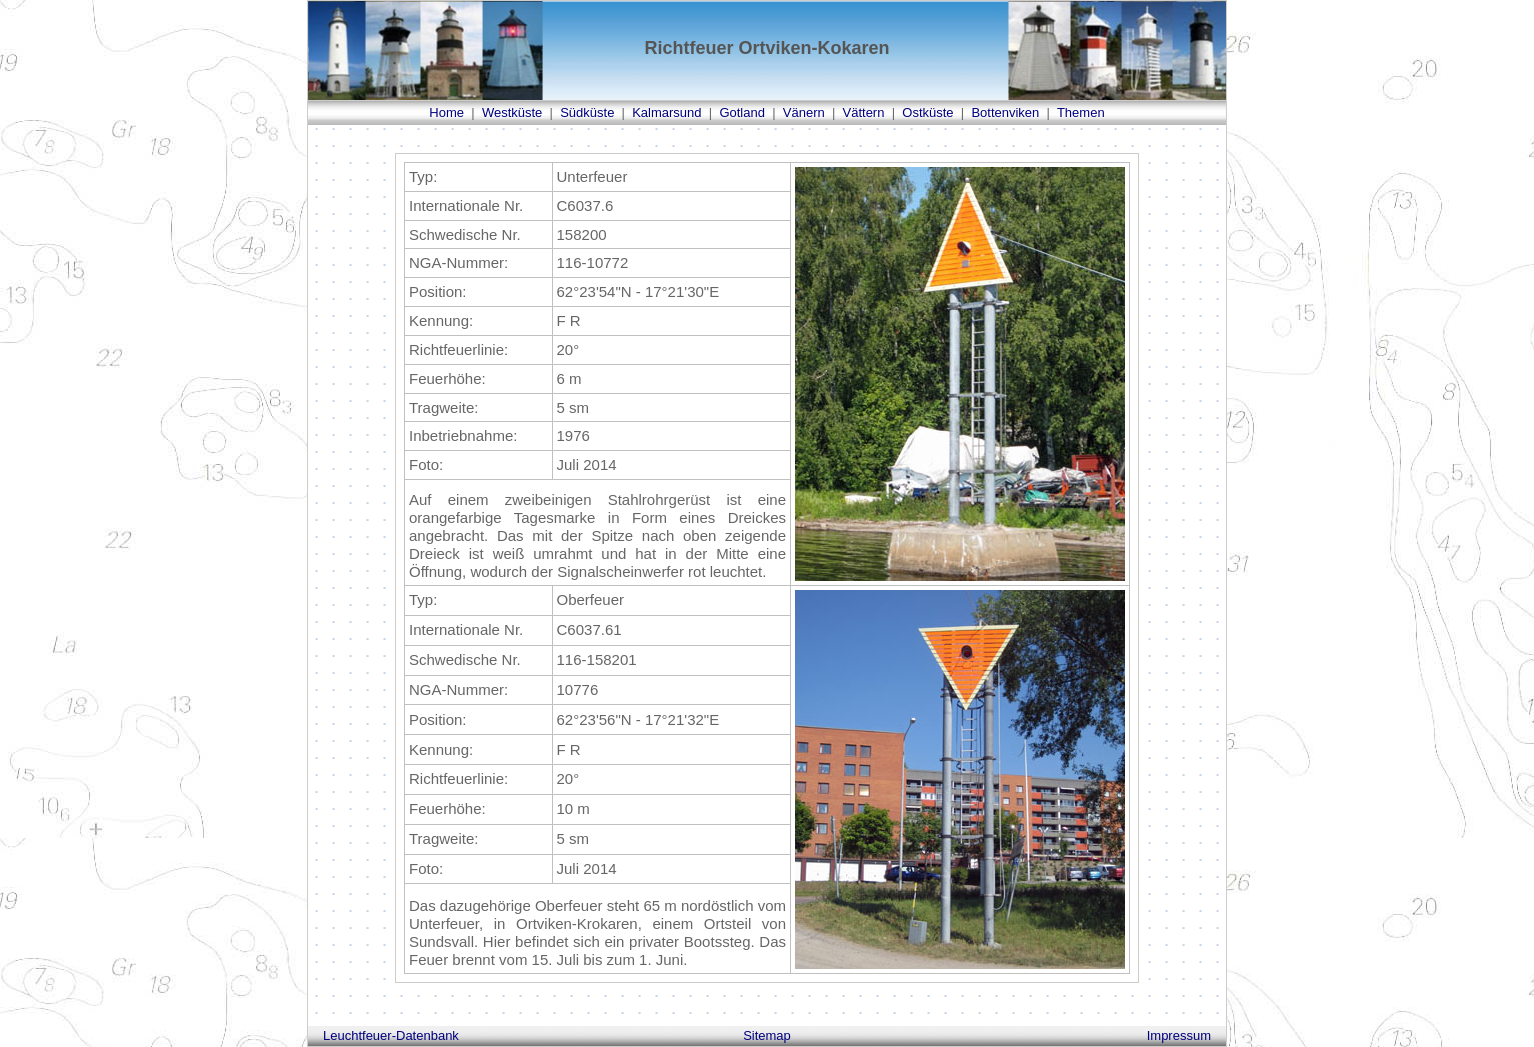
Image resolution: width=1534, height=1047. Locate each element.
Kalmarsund (666, 112)
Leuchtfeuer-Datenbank (391, 1035)
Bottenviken (1005, 112)
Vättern (864, 112)
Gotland (742, 112)
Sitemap (767, 1035)
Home (446, 112)
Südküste (587, 112)
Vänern (804, 112)
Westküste (512, 112)
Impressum (1179, 1035)
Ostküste (927, 112)
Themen (1081, 112)
